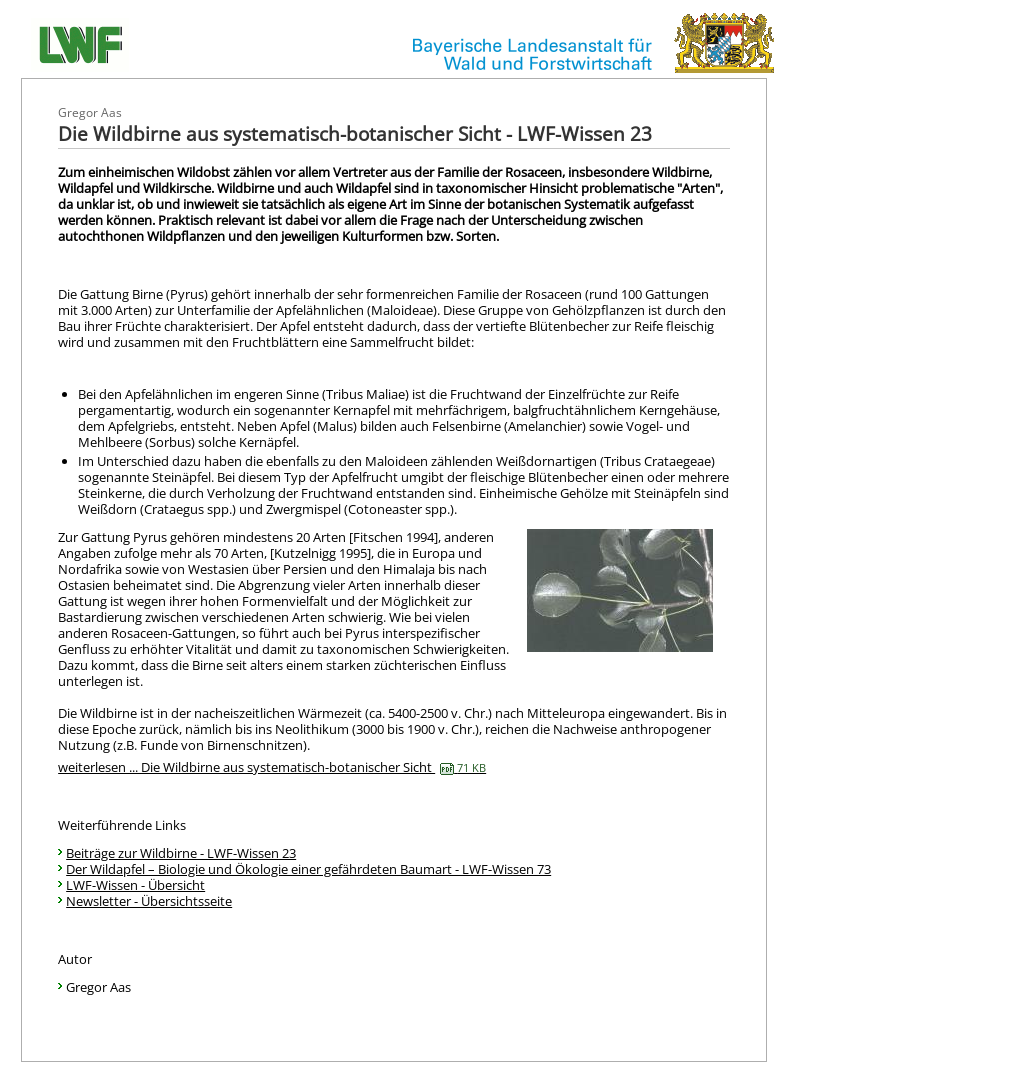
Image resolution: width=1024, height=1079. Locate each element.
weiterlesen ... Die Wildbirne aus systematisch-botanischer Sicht (272, 767)
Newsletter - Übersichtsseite (149, 901)
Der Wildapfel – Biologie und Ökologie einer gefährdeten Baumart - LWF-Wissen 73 (308, 869)
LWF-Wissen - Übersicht (135, 885)
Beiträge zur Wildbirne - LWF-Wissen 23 (181, 853)
